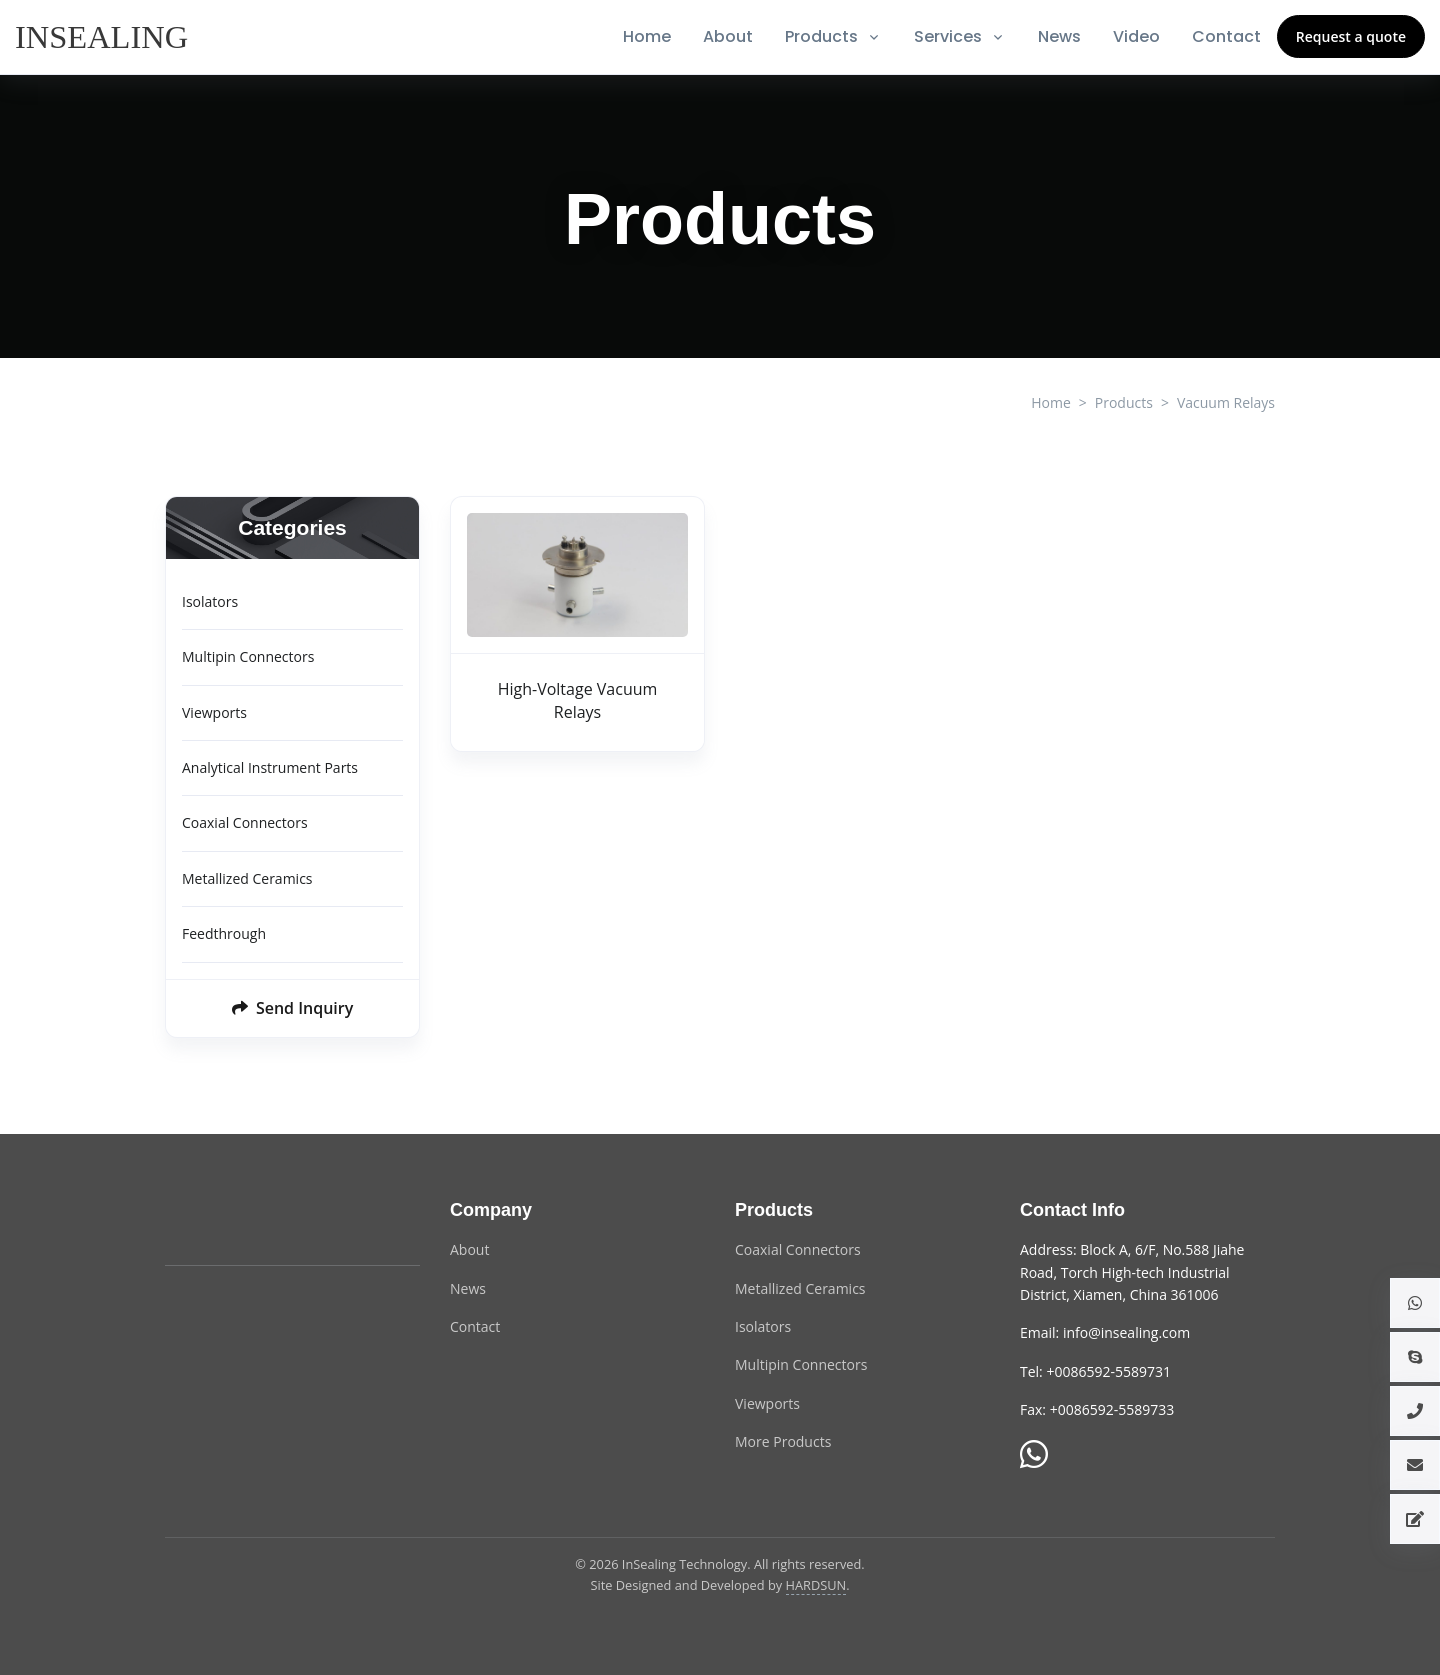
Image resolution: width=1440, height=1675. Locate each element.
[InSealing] (103, 37)
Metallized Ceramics (247, 878)
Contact (1226, 36)
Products (821, 36)
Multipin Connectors (248, 656)
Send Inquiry (293, 1008)
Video (1136, 36)
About (728, 36)
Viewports (214, 712)
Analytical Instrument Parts (270, 767)
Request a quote (1351, 36)
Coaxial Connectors (245, 822)
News (1059, 36)
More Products (783, 1441)
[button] (1415, 1303)
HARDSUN (816, 1585)
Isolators (210, 601)
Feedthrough (224, 933)
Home (647, 36)
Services (948, 36)
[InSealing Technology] (245, 1222)
